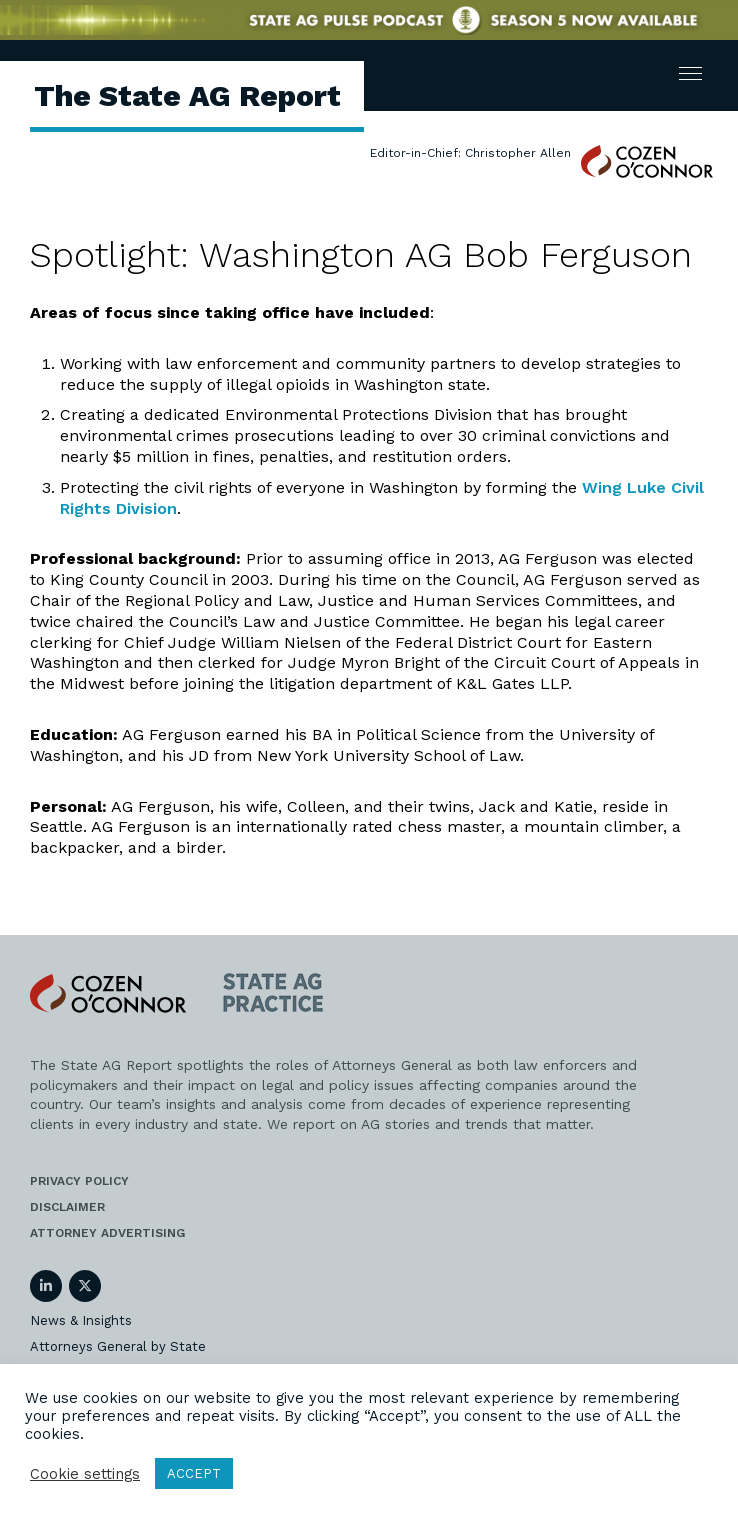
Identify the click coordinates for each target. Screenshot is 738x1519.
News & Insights (81, 1320)
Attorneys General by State (118, 1346)
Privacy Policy (79, 1181)
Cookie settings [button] (85, 1474)
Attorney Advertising (107, 1233)
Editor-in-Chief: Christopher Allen (470, 153)
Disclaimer (67, 1207)
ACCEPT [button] (194, 1473)
